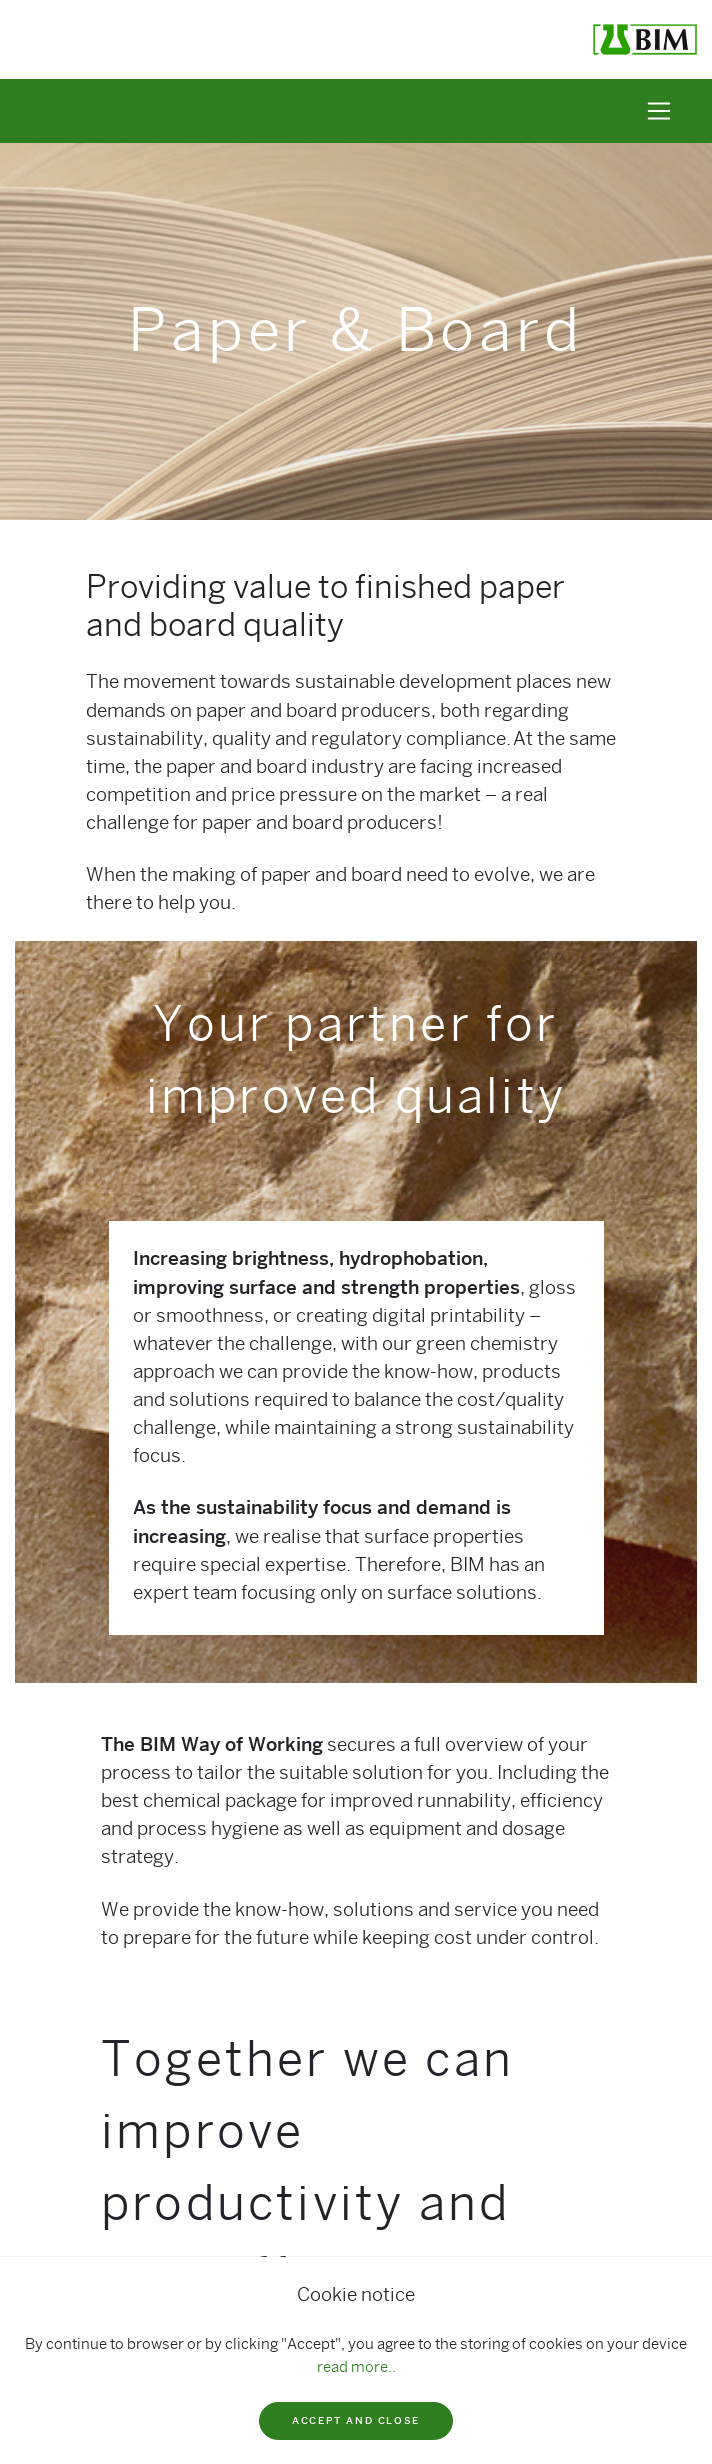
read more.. (356, 2367)
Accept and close (356, 2420)
